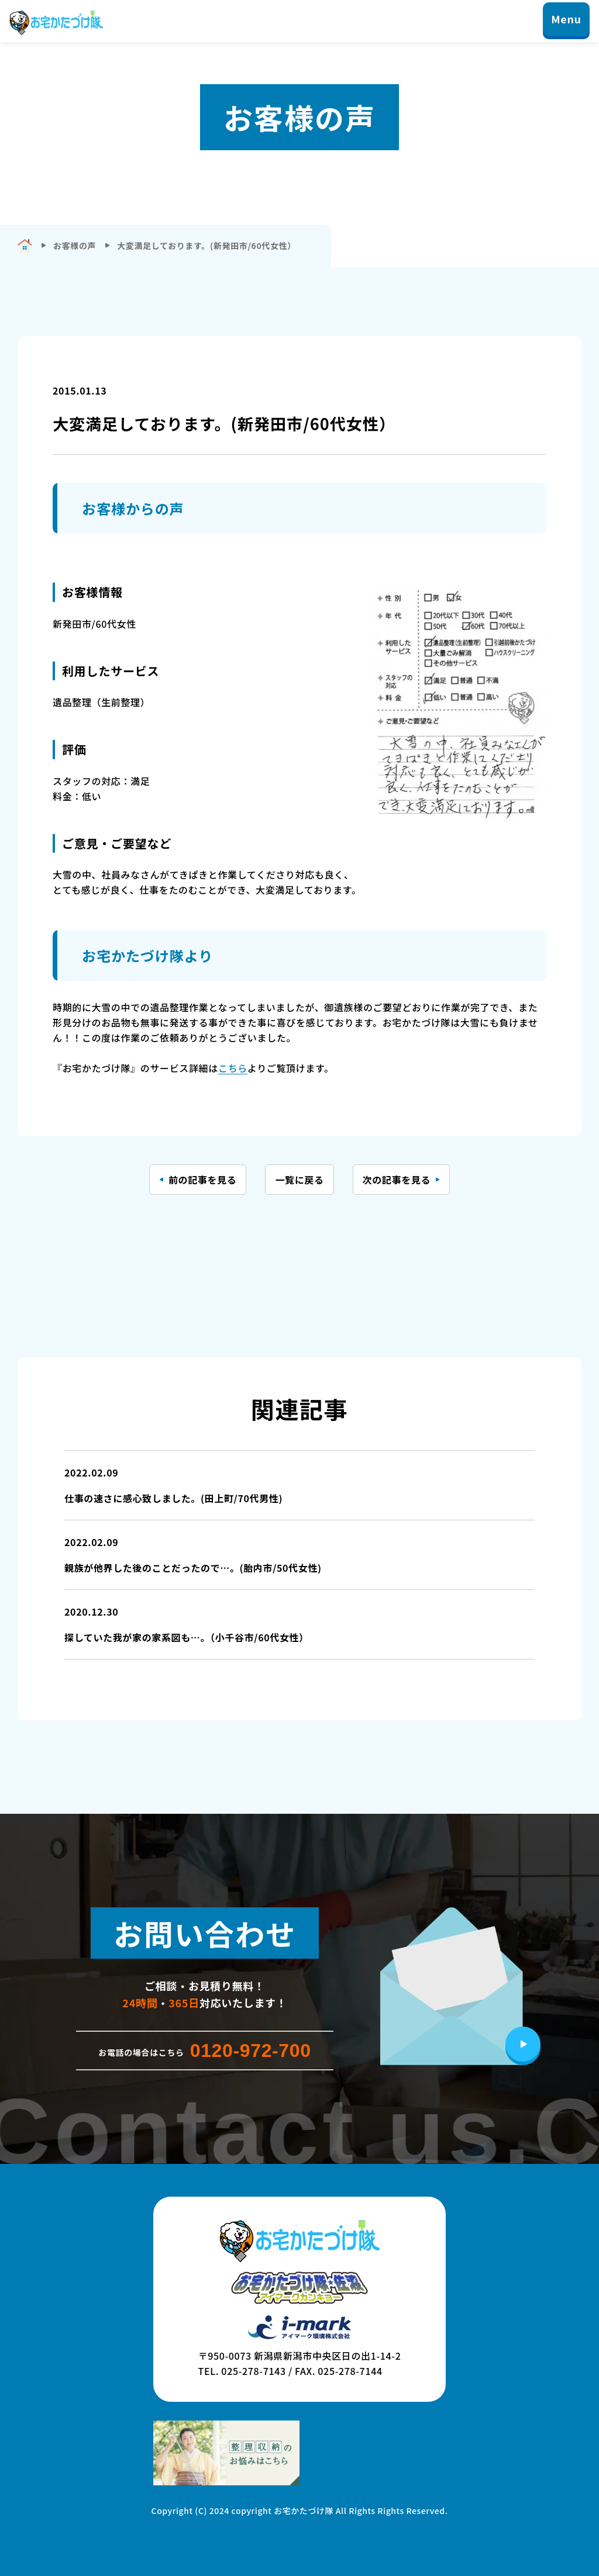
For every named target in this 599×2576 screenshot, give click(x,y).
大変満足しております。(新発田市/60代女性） (206, 245)
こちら (232, 1068)
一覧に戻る (299, 1180)
